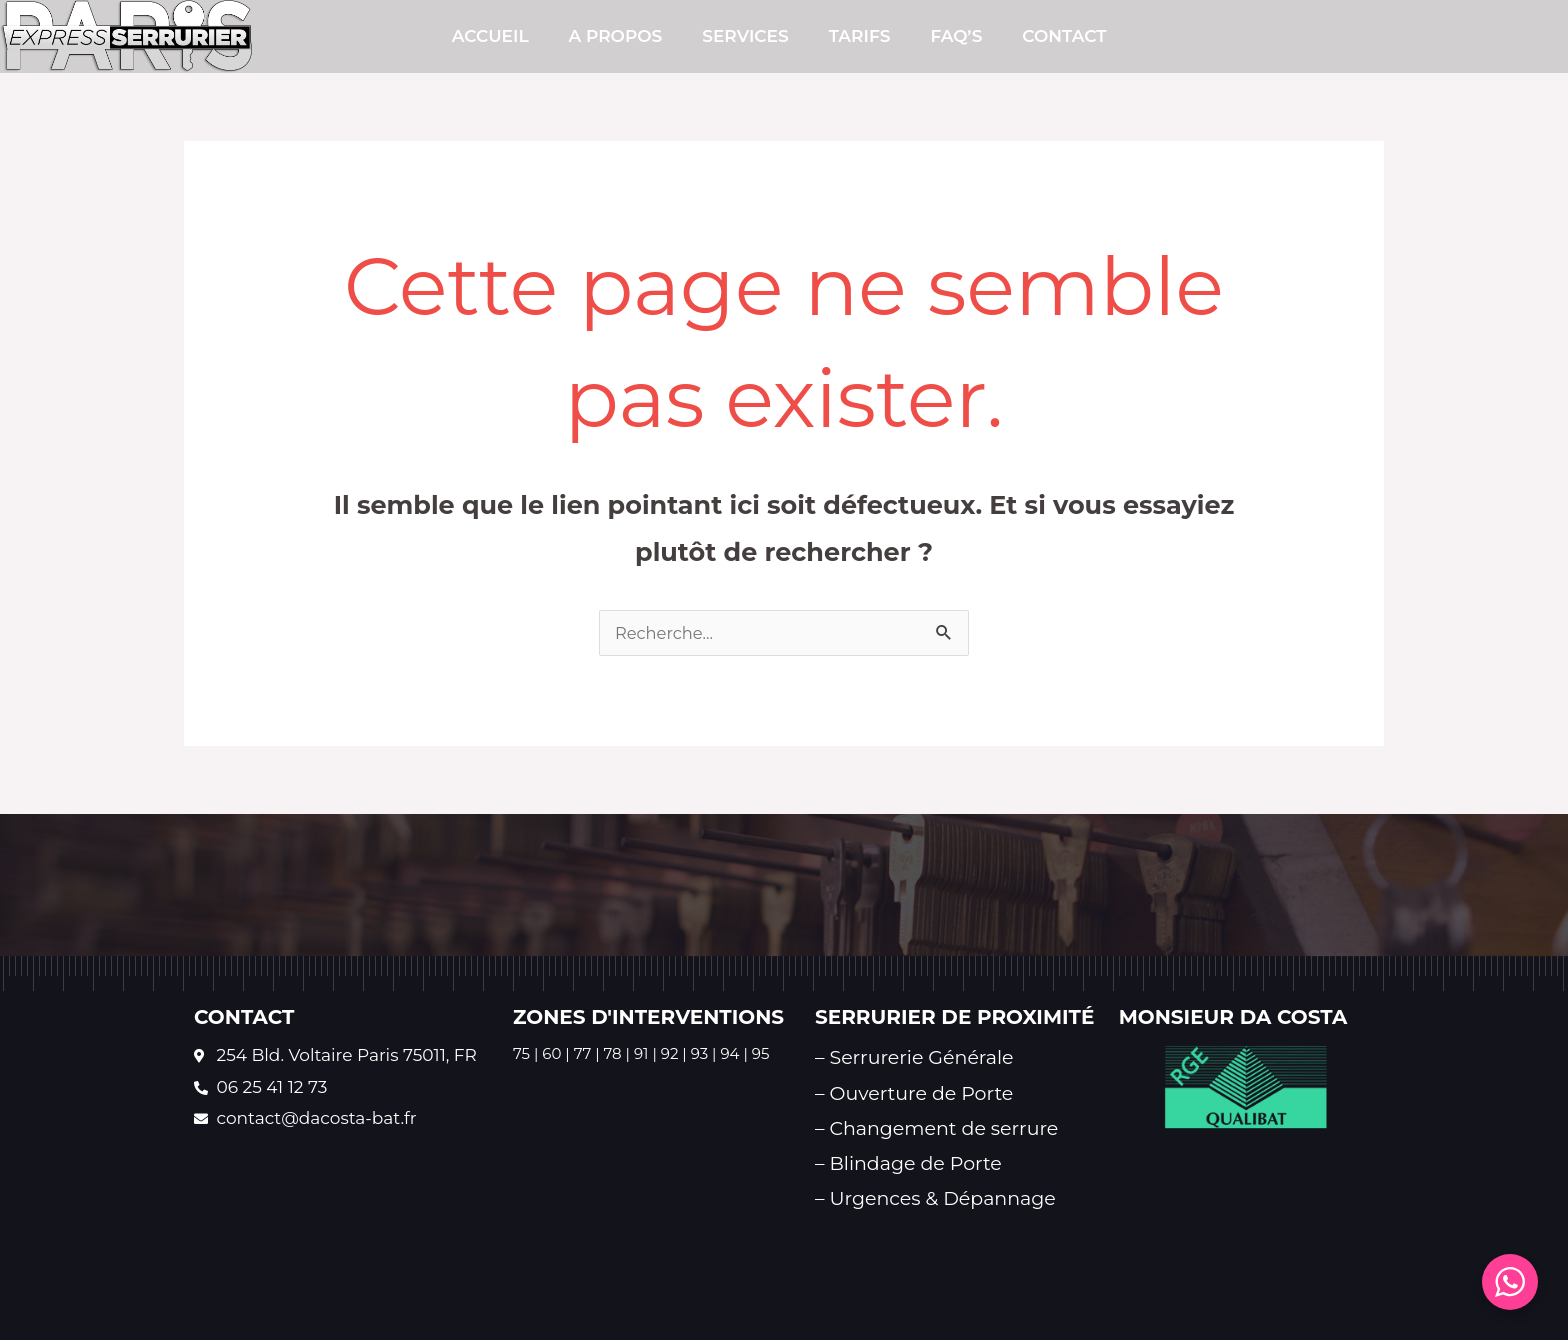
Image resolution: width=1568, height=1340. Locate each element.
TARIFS (860, 36)
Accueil (490, 36)
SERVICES (745, 36)
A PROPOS (616, 36)
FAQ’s (956, 36)
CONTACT (1064, 36)
